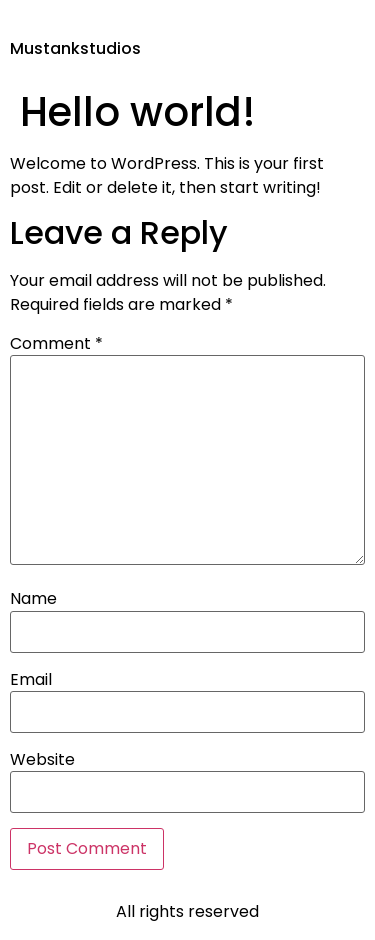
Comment (56, 344)
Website (42, 760)
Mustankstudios (75, 48)
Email (31, 680)
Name (33, 599)
